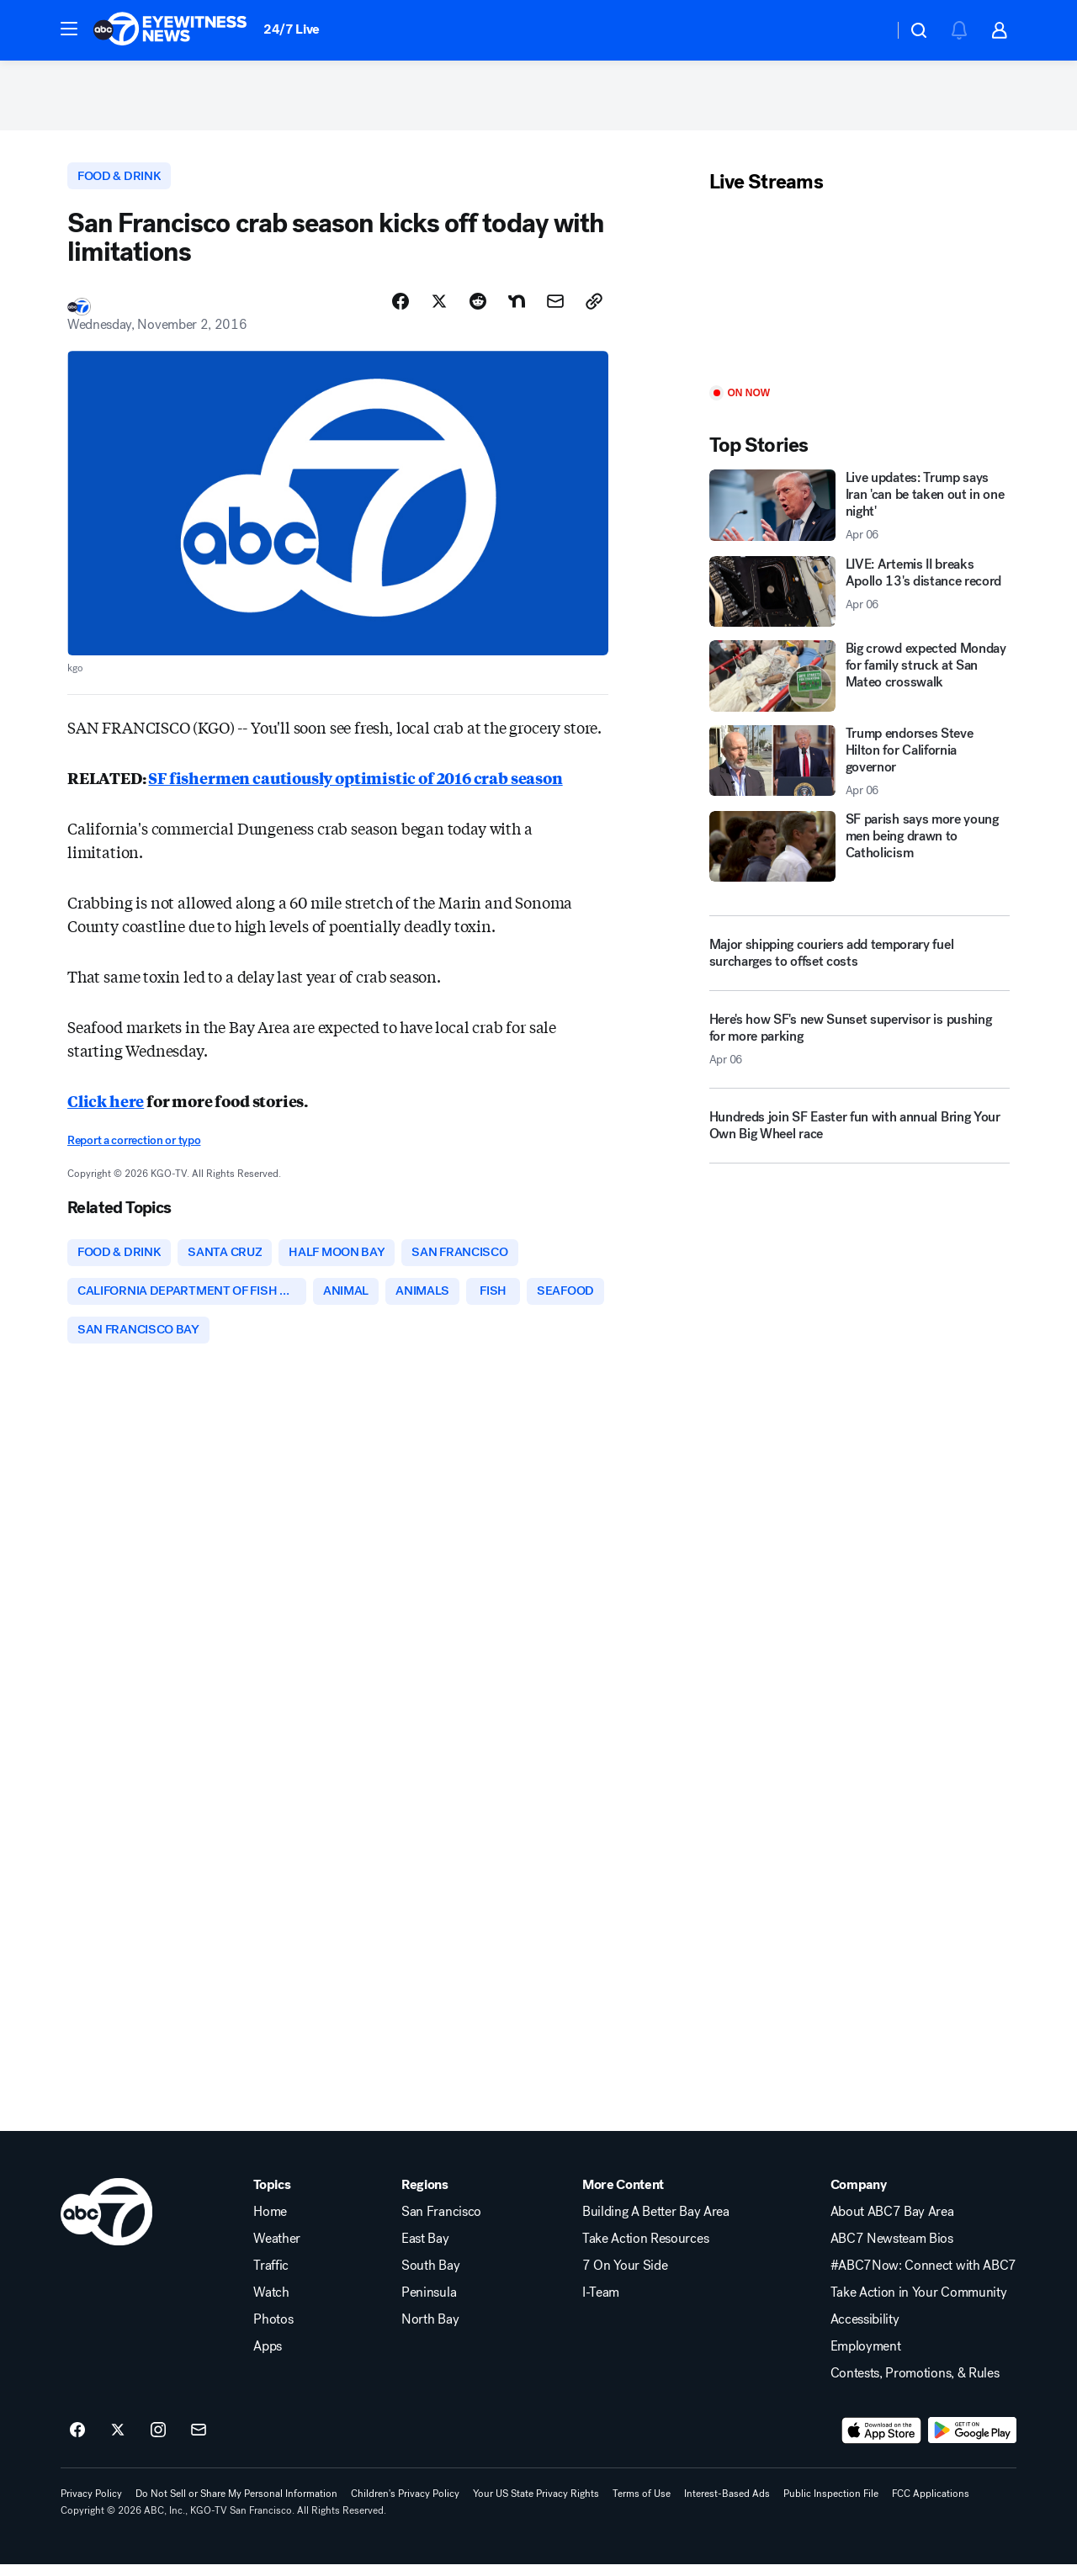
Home (270, 2223)
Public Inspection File (830, 2505)
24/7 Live (291, 29)
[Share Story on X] (439, 308)
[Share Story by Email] (555, 308)
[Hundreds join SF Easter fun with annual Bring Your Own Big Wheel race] (859, 1137)
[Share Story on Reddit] (478, 308)
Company (858, 2196)
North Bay (430, 2331)
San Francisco (441, 2223)
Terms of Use (642, 2505)
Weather (276, 2250)
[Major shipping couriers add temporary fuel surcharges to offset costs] (859, 959)
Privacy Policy (91, 2505)
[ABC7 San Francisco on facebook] (77, 2442)
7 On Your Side (625, 2277)
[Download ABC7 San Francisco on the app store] (881, 2442)
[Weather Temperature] (867, 30)
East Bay (424, 2250)
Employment (865, 2358)
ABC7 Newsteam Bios (891, 2250)
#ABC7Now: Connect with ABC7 (923, 2277)
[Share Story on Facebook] (400, 308)
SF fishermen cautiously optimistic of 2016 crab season (355, 785)
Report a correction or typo (133, 1148)
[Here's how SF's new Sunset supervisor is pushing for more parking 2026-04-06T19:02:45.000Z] (859, 1051)
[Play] (859, 296)
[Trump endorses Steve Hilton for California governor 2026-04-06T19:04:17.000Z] (859, 766)
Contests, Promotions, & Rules (915, 2385)
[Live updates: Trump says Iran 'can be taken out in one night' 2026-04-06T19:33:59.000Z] (859, 511)
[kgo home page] (106, 2223)
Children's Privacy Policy (405, 2505)
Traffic (271, 2277)
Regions (424, 2196)
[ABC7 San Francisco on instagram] (158, 2442)
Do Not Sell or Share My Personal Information (236, 2505)
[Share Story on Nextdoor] (516, 308)
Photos (273, 2331)
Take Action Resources (645, 2250)
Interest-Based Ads (727, 2505)
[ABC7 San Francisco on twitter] (118, 2442)
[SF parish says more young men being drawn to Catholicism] (859, 852)
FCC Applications (930, 2505)
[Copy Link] (594, 308)
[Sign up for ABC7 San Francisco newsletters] (198, 2442)
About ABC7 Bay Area (892, 2223)
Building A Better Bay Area (655, 2223)
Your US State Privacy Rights (536, 2505)
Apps (267, 2358)
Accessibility (864, 2331)
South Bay (430, 2277)
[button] (69, 28)
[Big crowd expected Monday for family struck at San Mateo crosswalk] (859, 681)
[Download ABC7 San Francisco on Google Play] (972, 2442)
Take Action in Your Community (918, 2304)
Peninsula (428, 2304)
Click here (105, 1108)
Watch (271, 2304)
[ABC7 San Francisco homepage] (170, 30)
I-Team (600, 2304)
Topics (271, 2196)
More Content (623, 2196)
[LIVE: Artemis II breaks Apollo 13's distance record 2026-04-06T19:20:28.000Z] (859, 596)
